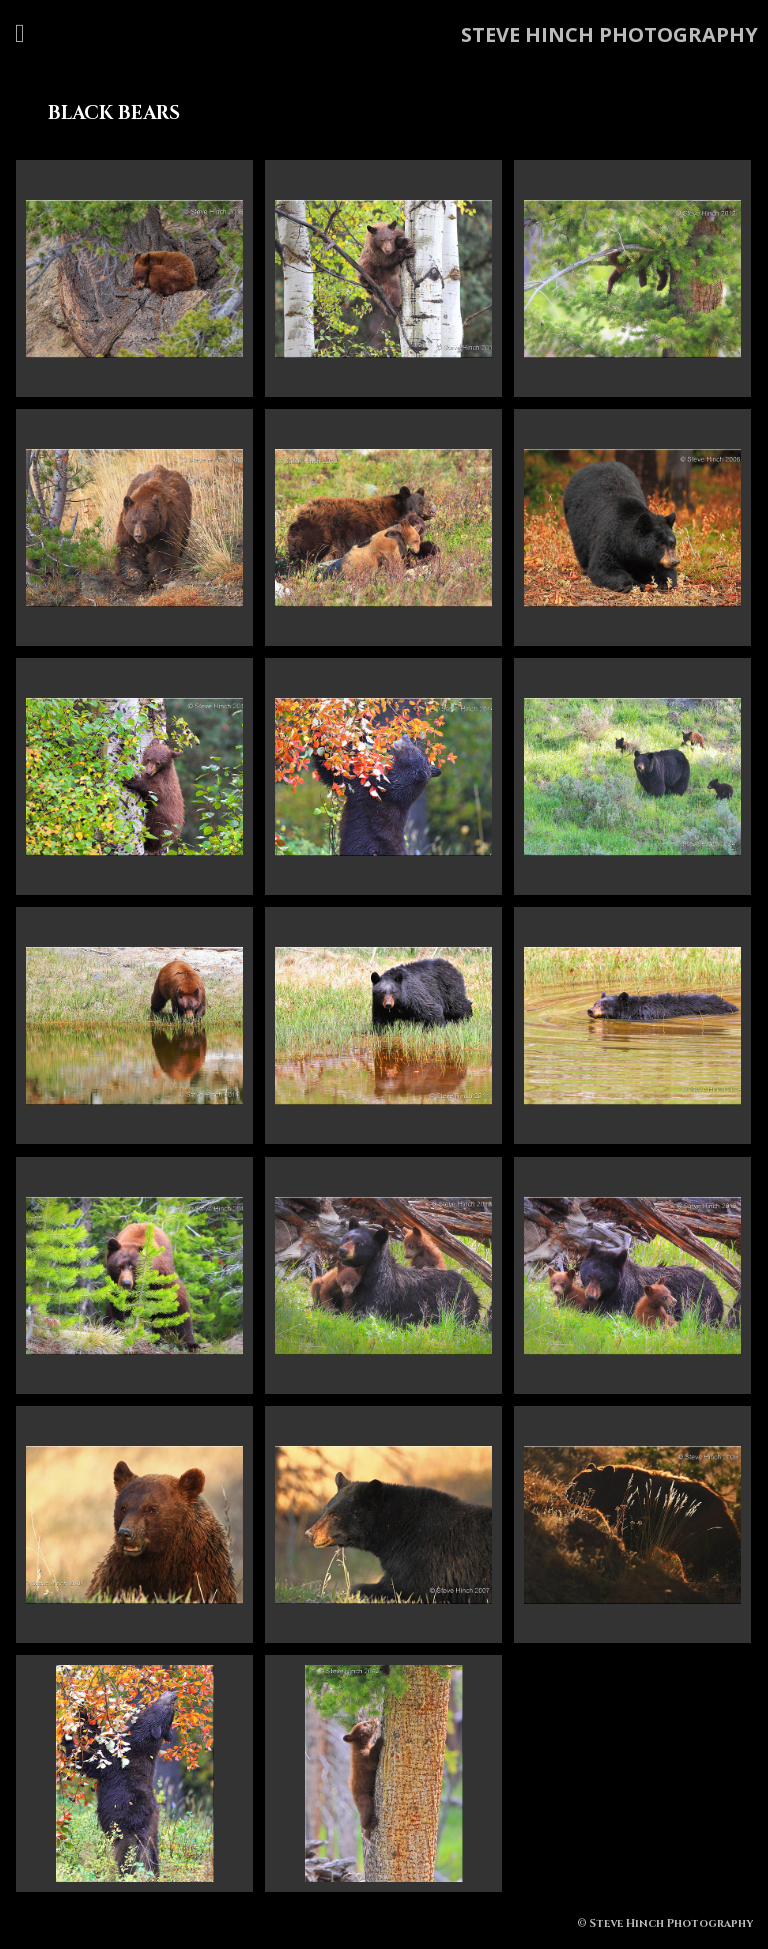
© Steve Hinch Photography (665, 1923)
